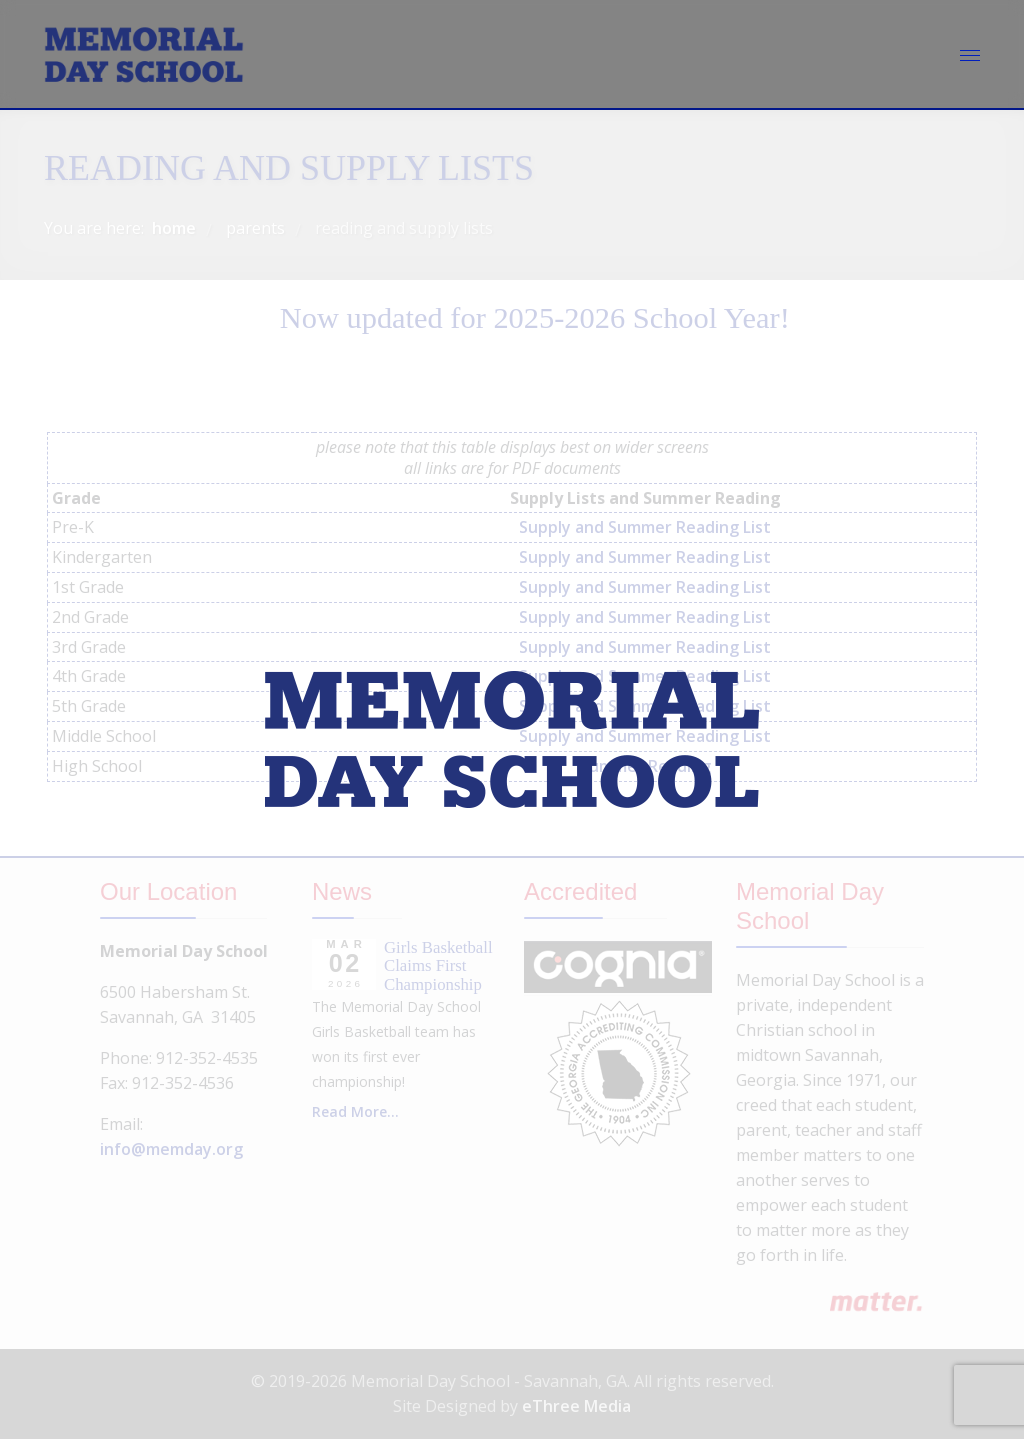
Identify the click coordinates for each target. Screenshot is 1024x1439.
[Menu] (970, 55)
